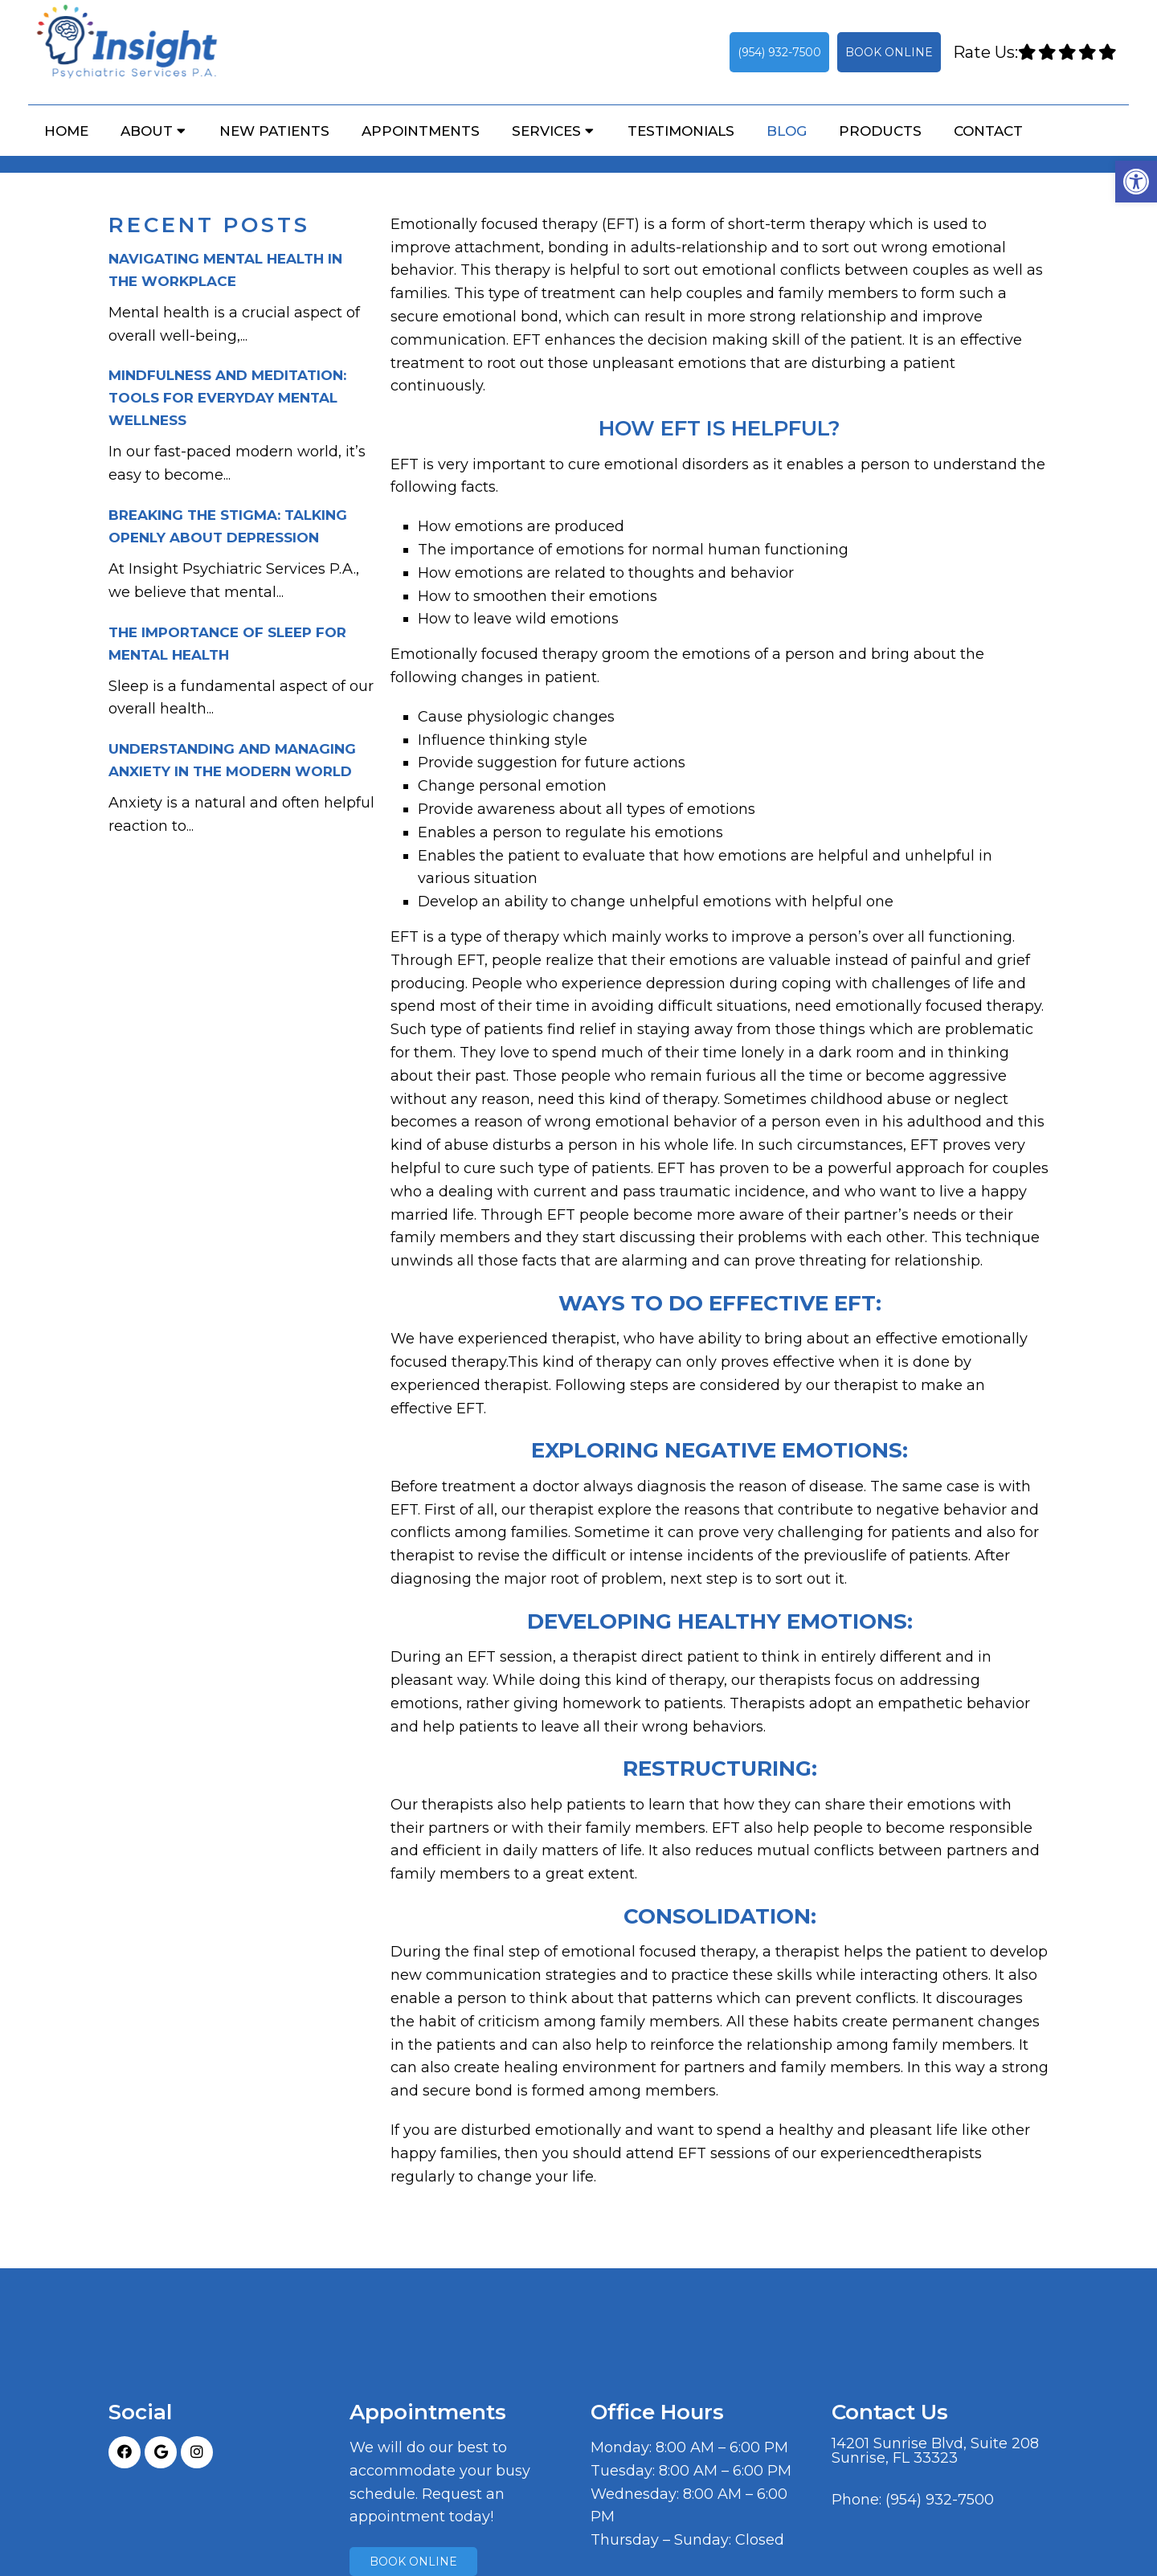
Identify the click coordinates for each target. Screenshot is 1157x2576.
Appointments (421, 131)
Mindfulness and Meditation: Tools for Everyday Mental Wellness (227, 397)
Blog (787, 131)
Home (66, 131)
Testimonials (681, 131)
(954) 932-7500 (779, 52)
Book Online (889, 52)
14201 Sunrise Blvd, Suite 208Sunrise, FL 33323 (935, 2450)
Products (880, 131)
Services (546, 131)
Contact (988, 131)
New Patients (274, 131)
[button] (1136, 181)
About (147, 131)
